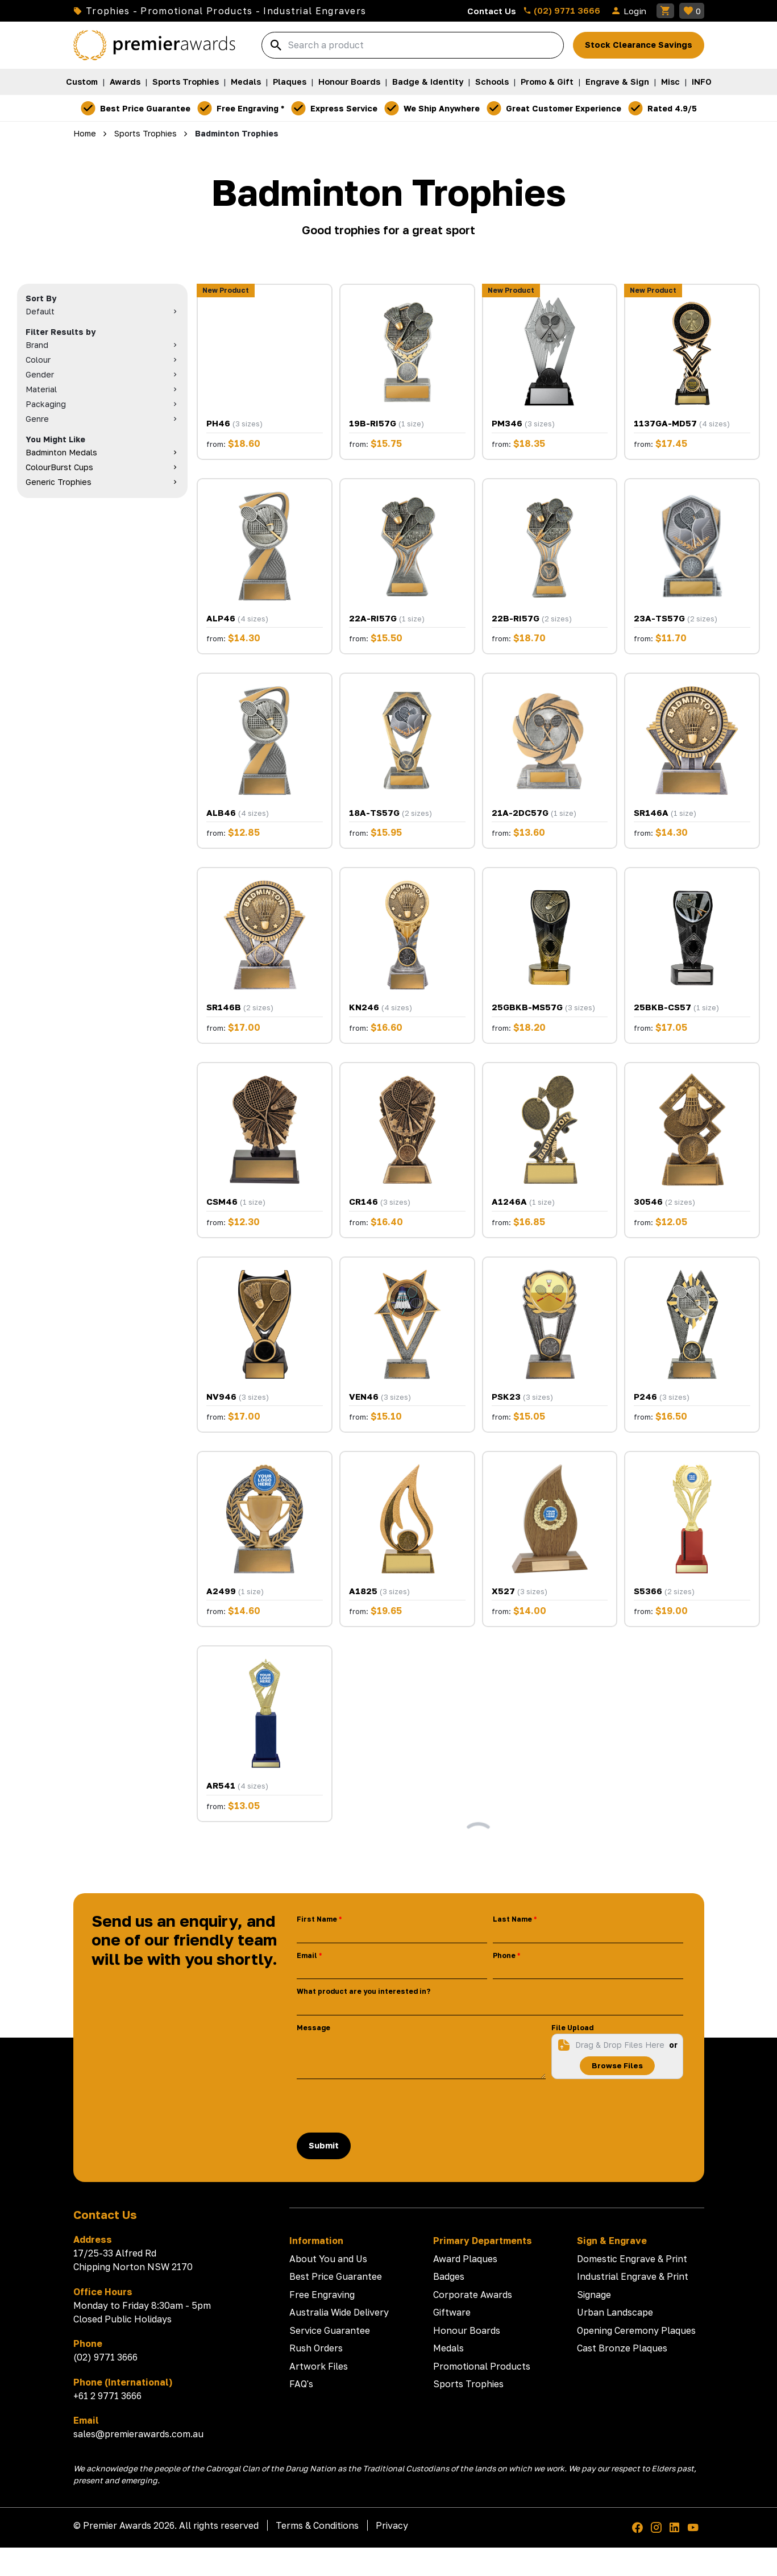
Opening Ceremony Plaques (636, 2330)
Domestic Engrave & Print (632, 2258)
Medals (246, 81)
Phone (504, 1955)
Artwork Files (318, 2366)
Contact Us (491, 11)
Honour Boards (349, 81)
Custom (82, 81)
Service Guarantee (329, 2330)
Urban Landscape (615, 2312)
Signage (594, 2294)
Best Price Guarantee (335, 2276)
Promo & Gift (547, 81)
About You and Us (328, 2258)
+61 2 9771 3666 (107, 2395)
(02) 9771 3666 (561, 10)
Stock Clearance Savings (638, 44)
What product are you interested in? (363, 1991)
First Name (317, 1919)
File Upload (572, 2027)
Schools (492, 81)
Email (307, 1955)
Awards (125, 81)
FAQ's (301, 2384)
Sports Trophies (185, 81)
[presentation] (383, 2106)
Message (313, 2027)
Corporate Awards (472, 2294)
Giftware (452, 2312)
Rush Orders (316, 2348)
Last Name (512, 1919)
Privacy (392, 2525)
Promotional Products (481, 2366)
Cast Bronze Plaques (622, 2348)
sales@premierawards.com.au (138, 2434)
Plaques (289, 81)
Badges (448, 2276)
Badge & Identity (427, 81)
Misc (670, 81)
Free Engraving (322, 2294)
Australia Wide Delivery (339, 2312)
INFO (702, 81)
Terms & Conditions (317, 2525)
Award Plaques (465, 2258)
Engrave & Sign (617, 81)
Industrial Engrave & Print (632, 2276)
